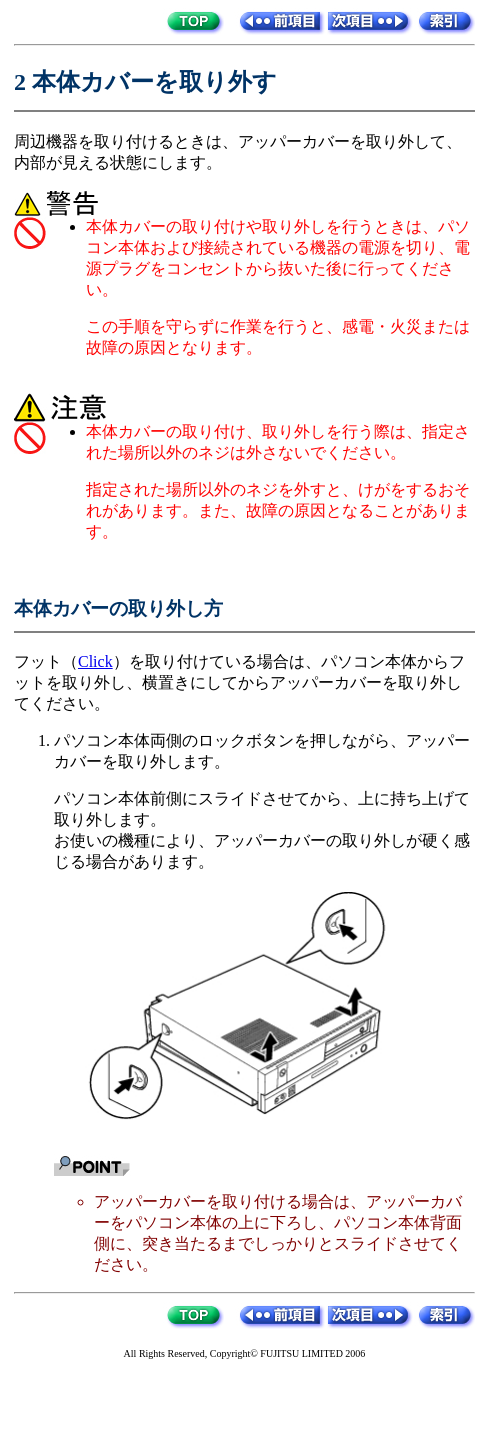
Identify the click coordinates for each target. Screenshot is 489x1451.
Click (95, 661)
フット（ (46, 661)
